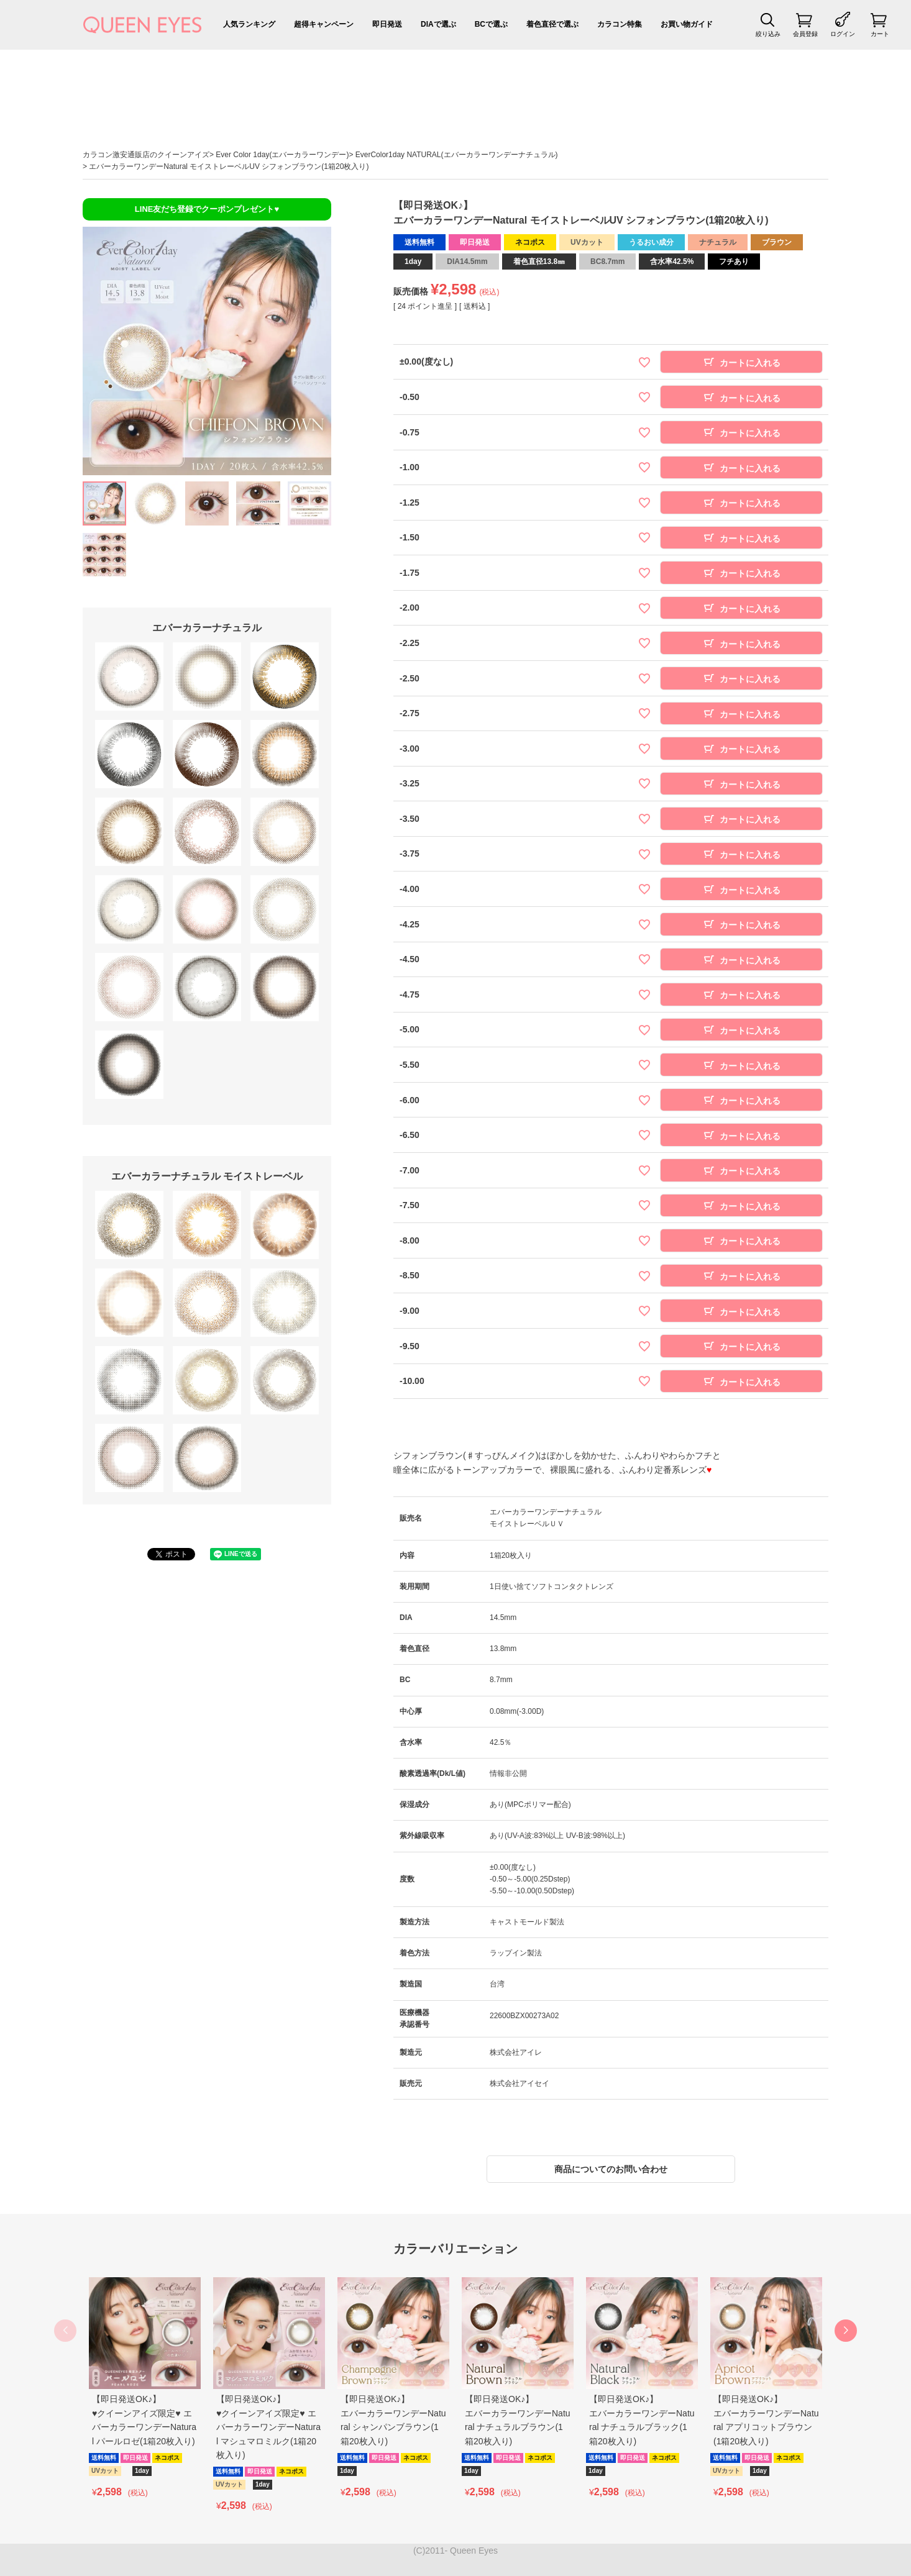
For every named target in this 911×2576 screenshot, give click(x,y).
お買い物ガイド (687, 24)
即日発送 (387, 24)
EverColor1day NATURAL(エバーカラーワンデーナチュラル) (456, 154)
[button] (846, 2330)
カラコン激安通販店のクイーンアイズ (146, 154)
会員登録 (805, 33)
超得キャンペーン (324, 24)
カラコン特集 (619, 24)
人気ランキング (249, 24)
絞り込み (768, 33)
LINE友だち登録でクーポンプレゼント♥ (207, 209)
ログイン (842, 33)
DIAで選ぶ (438, 24)
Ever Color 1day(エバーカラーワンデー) (282, 154)
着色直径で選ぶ (552, 24)
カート (880, 33)
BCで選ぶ (491, 24)
